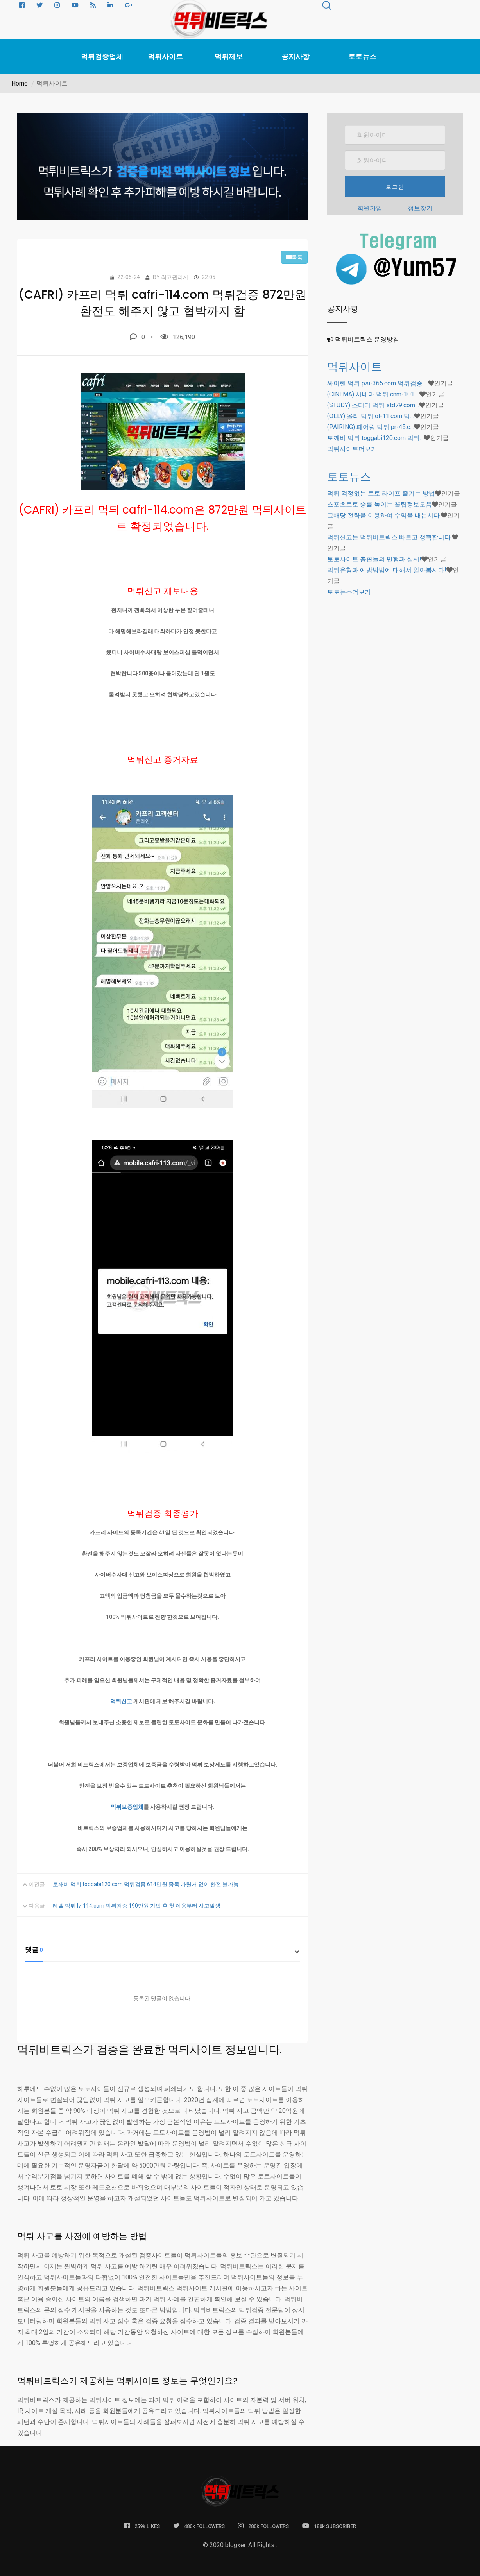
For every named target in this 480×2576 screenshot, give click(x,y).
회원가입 (369, 208)
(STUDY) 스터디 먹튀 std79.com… (373, 405)
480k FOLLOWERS (199, 2525)
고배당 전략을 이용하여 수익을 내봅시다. (384, 515)
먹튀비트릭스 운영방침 (367, 339)
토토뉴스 (362, 57)
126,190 (177, 337)
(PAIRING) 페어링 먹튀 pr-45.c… (370, 427)
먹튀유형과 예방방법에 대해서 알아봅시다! (386, 570)
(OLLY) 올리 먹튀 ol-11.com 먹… (370, 416)
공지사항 (295, 57)
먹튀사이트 (165, 57)
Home (19, 83)
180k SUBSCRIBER (329, 2525)
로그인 (395, 187)
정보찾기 (420, 208)
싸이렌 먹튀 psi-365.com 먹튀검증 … (377, 383)
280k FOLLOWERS (263, 2525)
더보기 (352, 449)
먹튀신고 (121, 1701)
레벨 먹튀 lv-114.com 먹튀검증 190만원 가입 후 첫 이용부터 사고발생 (136, 1906)
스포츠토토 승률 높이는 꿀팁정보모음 (379, 504)
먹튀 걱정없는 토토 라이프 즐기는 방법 (381, 493)
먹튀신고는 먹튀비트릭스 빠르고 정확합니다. (389, 537)
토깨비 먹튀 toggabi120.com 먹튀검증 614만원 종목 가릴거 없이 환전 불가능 (146, 1884)
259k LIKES (142, 2525)
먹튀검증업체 (102, 57)
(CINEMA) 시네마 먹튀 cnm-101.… (373, 394)
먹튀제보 (229, 57)
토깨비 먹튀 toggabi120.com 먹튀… (375, 438)
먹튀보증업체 (127, 1807)
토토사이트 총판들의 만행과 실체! (374, 559)
